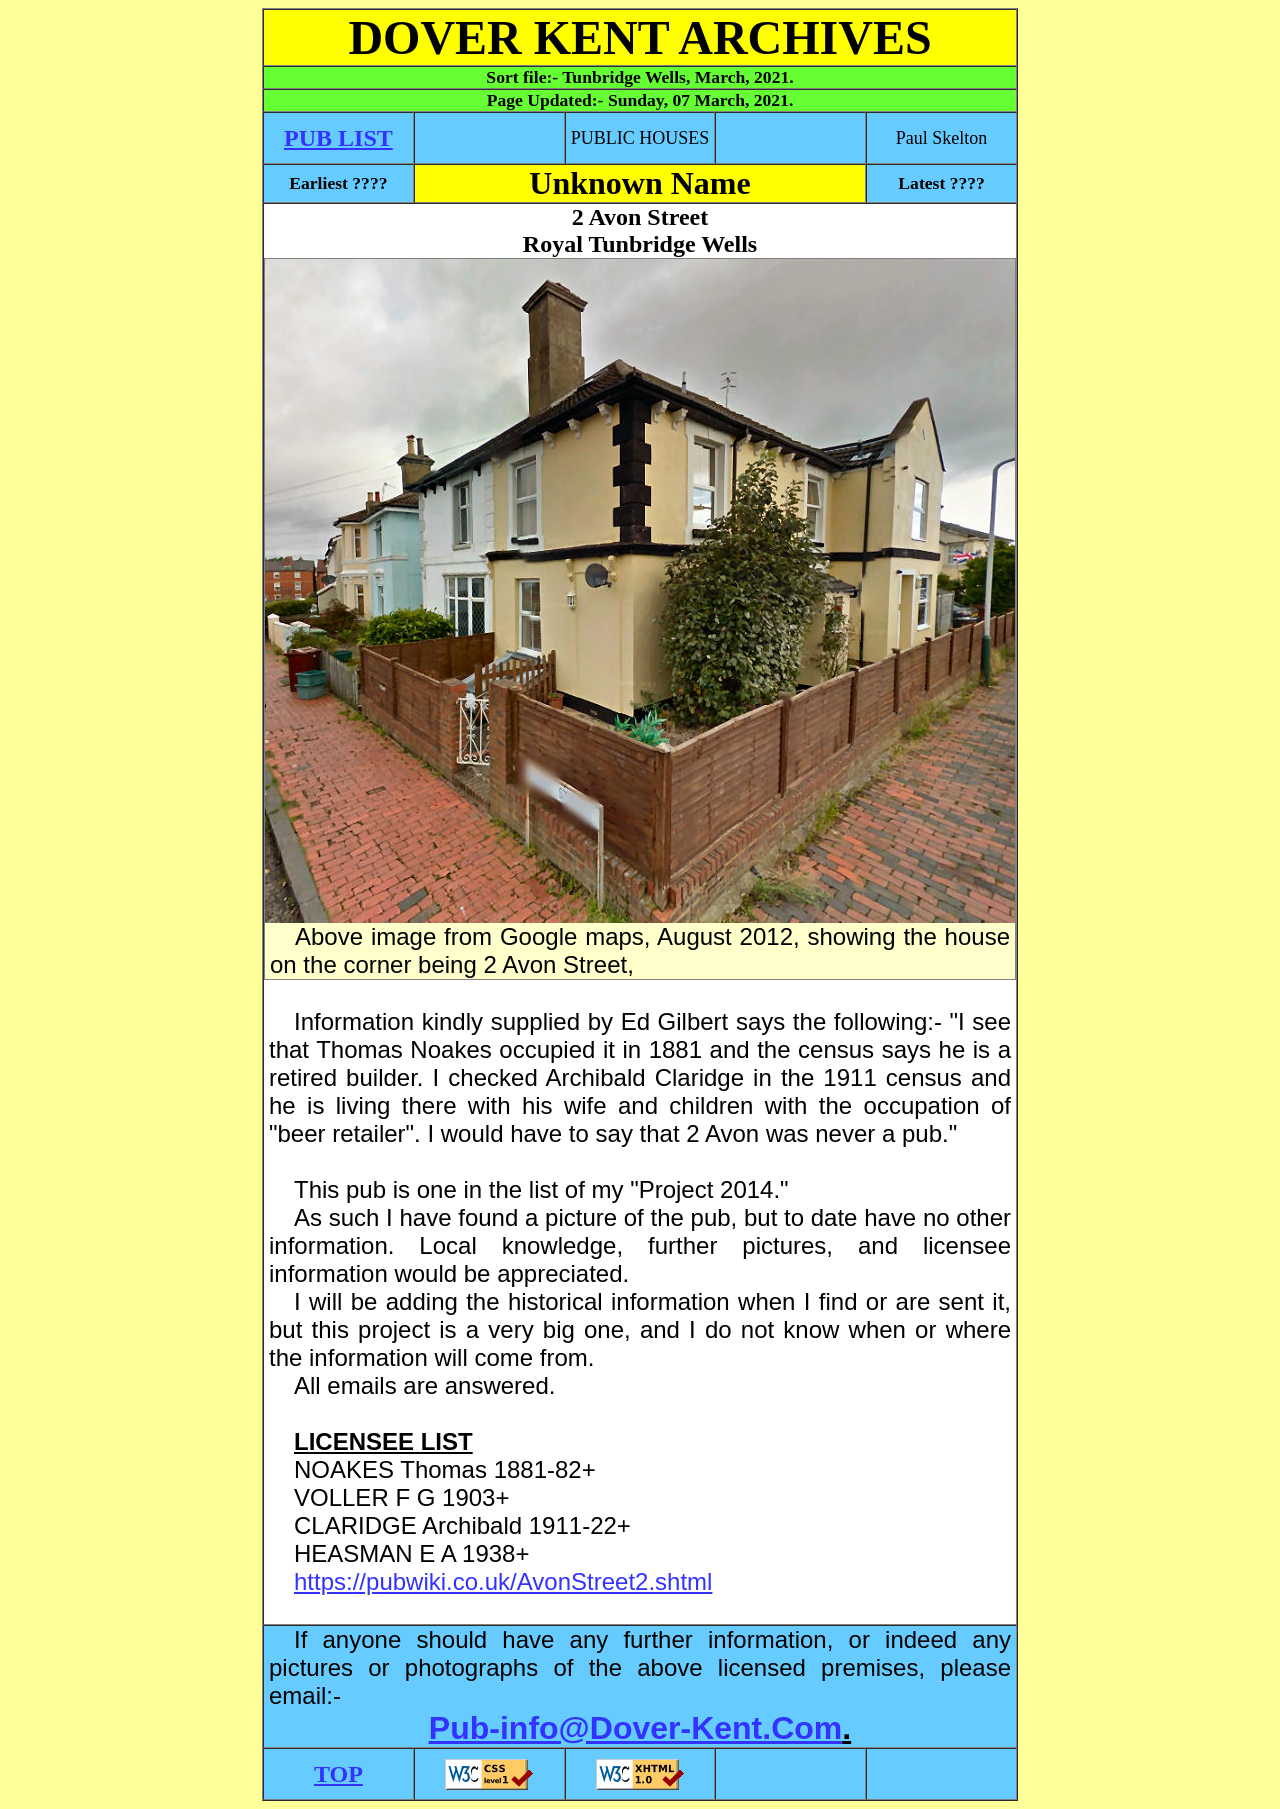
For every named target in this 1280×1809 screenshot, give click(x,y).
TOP (338, 1774)
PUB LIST (338, 138)
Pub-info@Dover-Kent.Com (635, 1728)
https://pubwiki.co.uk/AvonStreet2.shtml (503, 1581)
